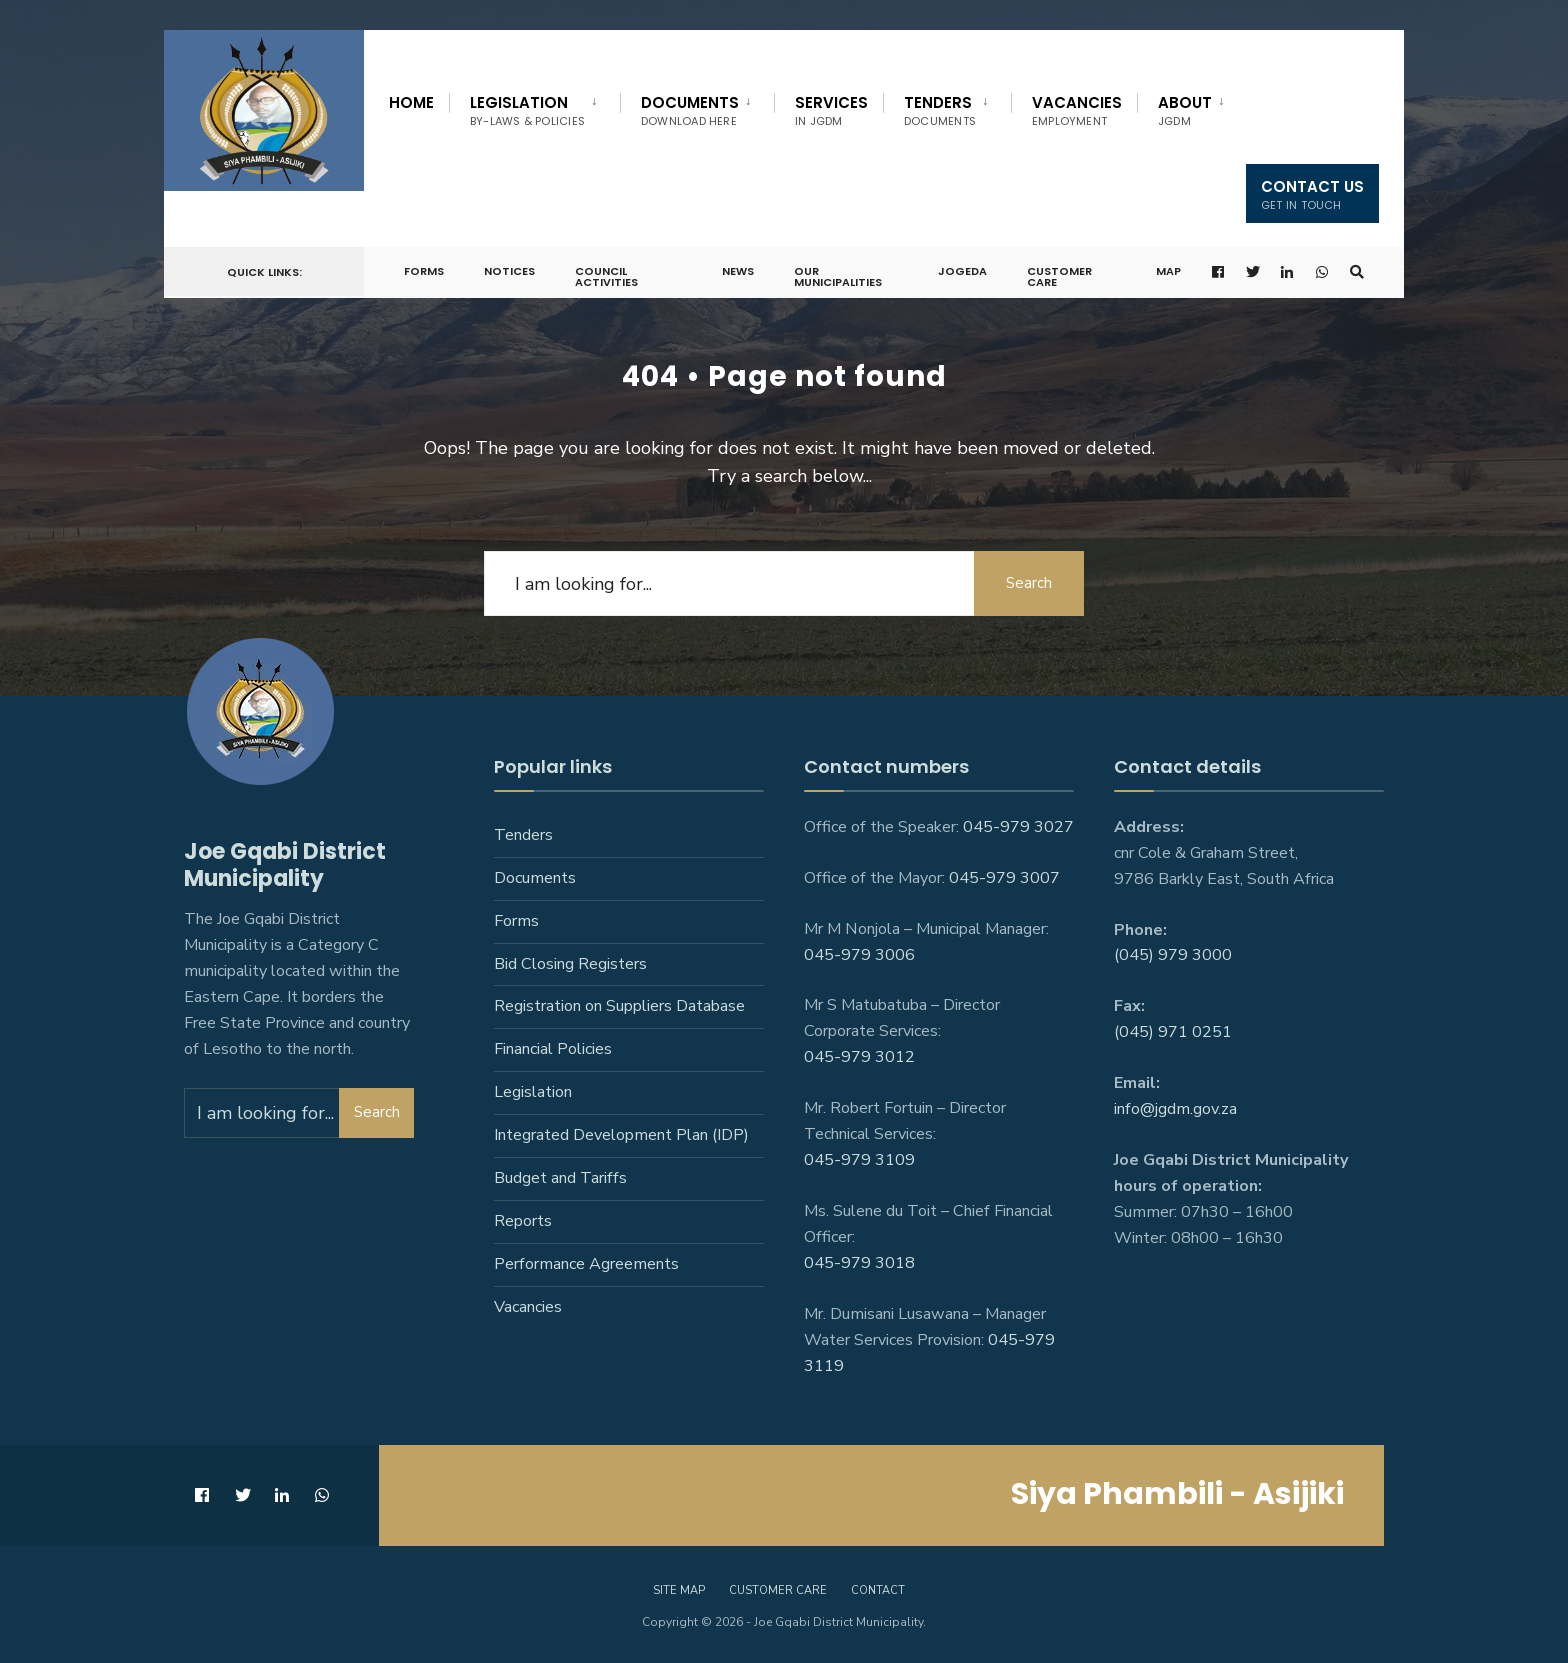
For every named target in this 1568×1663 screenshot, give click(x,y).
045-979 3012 (859, 1057)
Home (411, 102)
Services (831, 110)
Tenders (940, 110)
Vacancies (1077, 110)
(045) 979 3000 (1173, 955)
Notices (509, 271)
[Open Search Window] (1357, 272)
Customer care (778, 1590)
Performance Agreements (586, 1264)
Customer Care (1059, 276)
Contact (878, 1590)
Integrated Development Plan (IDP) (621, 1135)
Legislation (527, 110)
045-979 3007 (1004, 878)
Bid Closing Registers (570, 964)
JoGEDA (962, 271)
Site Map (679, 1590)
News (738, 271)
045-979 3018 (859, 1263)
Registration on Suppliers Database (619, 1006)
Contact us (1312, 194)
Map (1168, 271)
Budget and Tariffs (560, 1178)
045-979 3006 (859, 955)
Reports (523, 1221)
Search (1029, 583)
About (1185, 110)
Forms (424, 271)
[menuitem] (534, 107)
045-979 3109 (859, 1160)
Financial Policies (553, 1049)
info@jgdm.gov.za (1175, 1109)
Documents (690, 110)
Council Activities (606, 276)
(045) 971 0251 (1173, 1032)
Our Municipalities (838, 276)
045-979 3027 (1018, 827)
